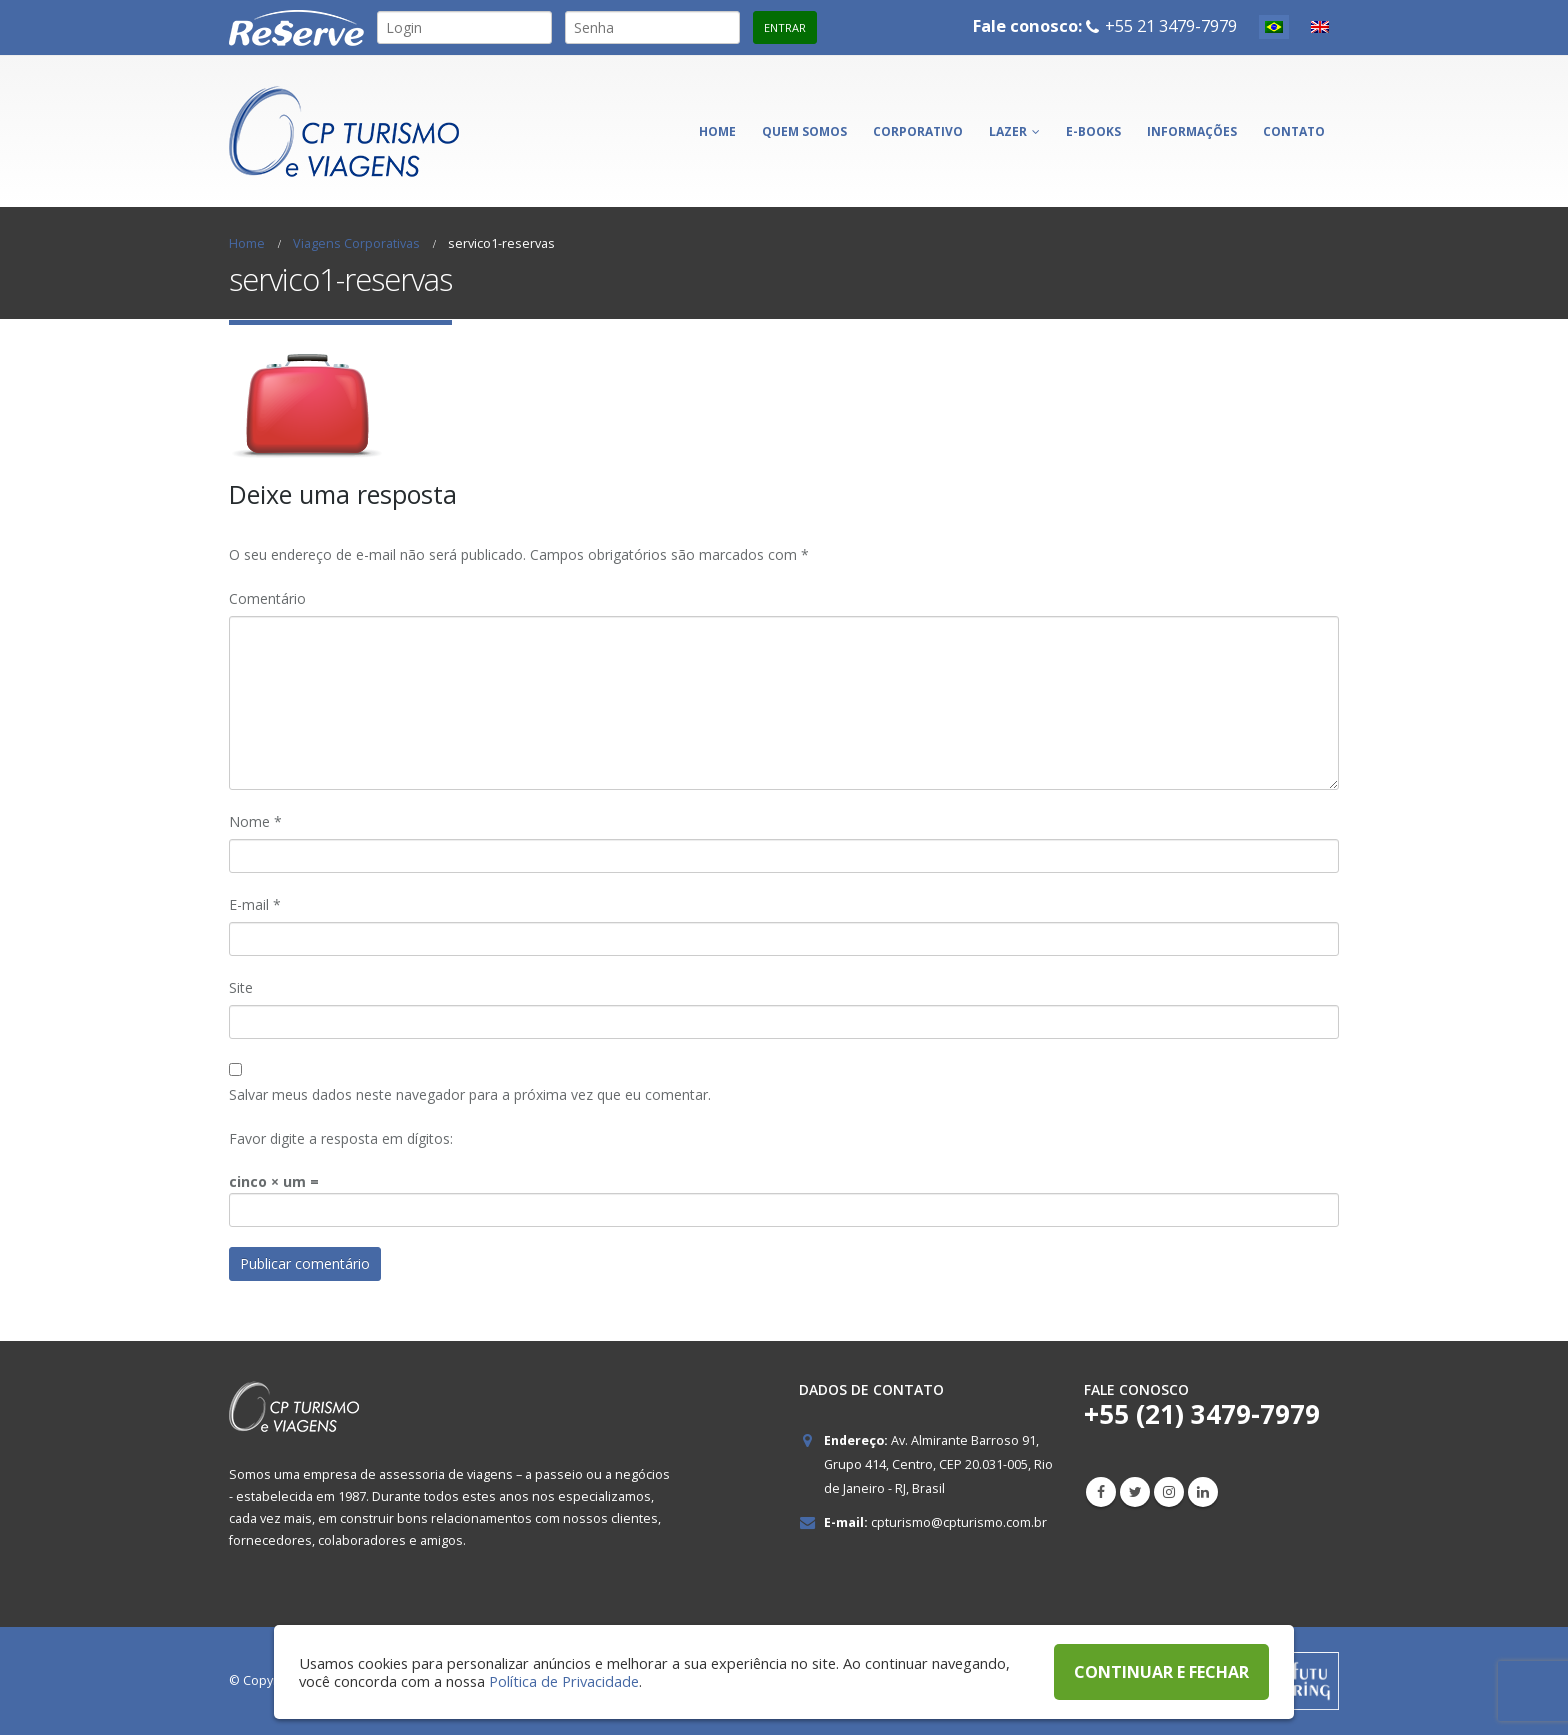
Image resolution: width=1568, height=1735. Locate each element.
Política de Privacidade (564, 1681)
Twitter (1135, 1492)
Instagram (1169, 1492)
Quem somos (804, 131)
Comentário (267, 598)
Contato (1294, 131)
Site (241, 987)
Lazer (1008, 131)
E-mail (255, 904)
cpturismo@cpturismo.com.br (959, 1522)
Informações (1192, 131)
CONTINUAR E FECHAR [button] (1161, 1672)
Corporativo (918, 131)
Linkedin (1203, 1492)
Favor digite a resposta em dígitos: (341, 1138)
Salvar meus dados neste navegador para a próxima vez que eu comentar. (470, 1094)
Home (717, 131)
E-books (1093, 131)
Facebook (1101, 1492)
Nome (255, 821)
